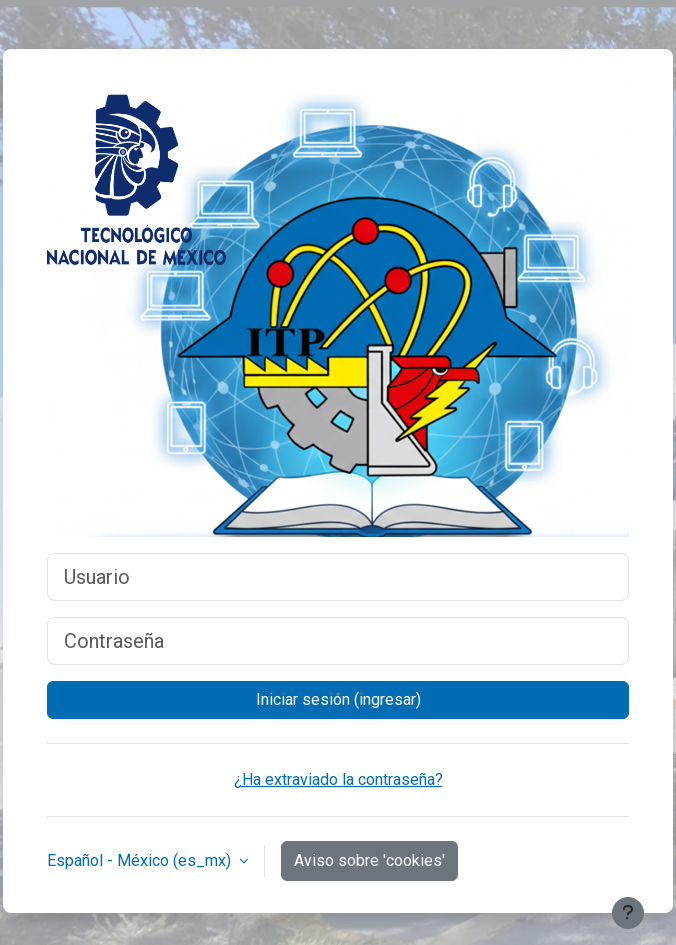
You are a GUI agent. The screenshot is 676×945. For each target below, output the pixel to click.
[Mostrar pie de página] (628, 913)
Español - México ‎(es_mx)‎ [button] (141, 860)
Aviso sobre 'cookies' (369, 860)
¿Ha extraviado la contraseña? (338, 779)
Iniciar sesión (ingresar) (338, 699)
